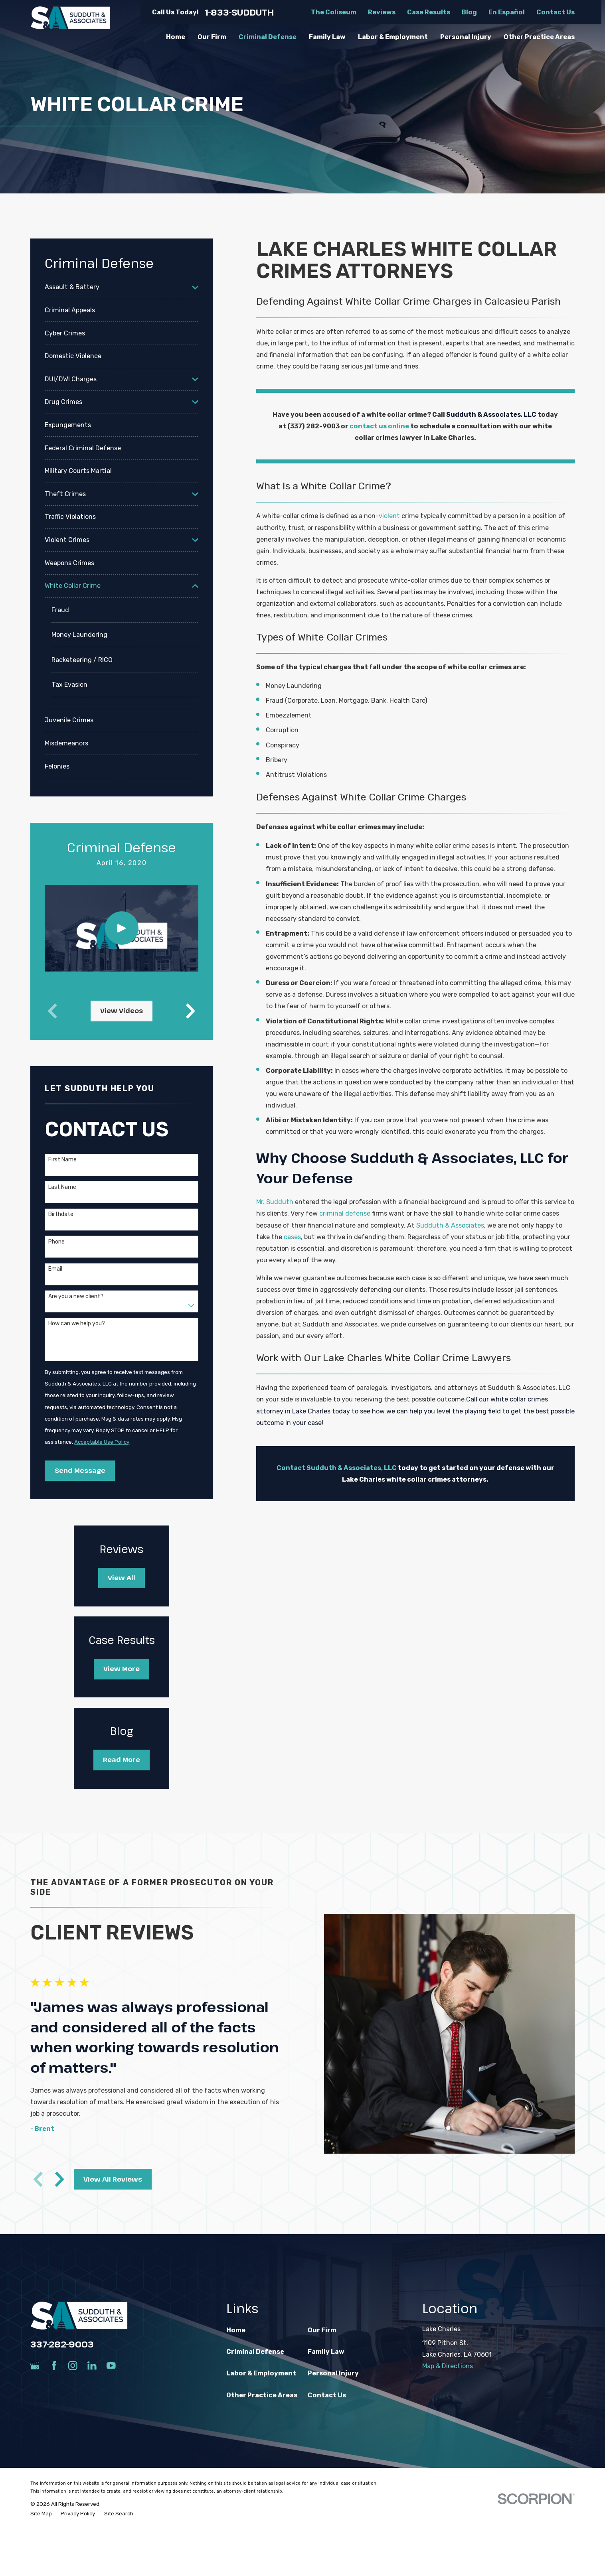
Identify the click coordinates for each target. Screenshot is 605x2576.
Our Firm (322, 2330)
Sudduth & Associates (450, 1225)
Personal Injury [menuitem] (465, 37)
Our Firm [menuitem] (212, 37)
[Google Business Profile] (35, 2365)
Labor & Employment (261, 2373)
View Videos (121, 1010)
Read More (121, 1759)
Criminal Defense (255, 2351)
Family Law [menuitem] (327, 37)
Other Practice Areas (261, 2395)
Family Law (326, 2351)
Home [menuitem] (175, 37)
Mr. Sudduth (274, 1202)
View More (121, 1668)
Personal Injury (333, 2373)
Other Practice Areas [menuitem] (539, 37)
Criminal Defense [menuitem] (268, 37)
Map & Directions (447, 2366)
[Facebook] (54, 2365)
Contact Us (555, 12)
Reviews (381, 12)
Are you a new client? (75, 1296)
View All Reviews (109, 2179)
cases (292, 1237)
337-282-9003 (62, 2344)
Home (235, 2330)
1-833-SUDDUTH (239, 12)
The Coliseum (333, 12)
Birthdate (60, 1214)
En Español (506, 12)
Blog (469, 12)
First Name (62, 1160)
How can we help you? (76, 1324)
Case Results (428, 12)
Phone (56, 1242)
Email (55, 1269)
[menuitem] (116, 287)
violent (390, 516)
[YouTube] (111, 2365)
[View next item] (190, 1011)
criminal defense (344, 1213)
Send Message (80, 1470)
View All (121, 1577)
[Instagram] (72, 2365)
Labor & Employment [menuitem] (393, 37)
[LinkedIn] (92, 2365)
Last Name (62, 1187)
